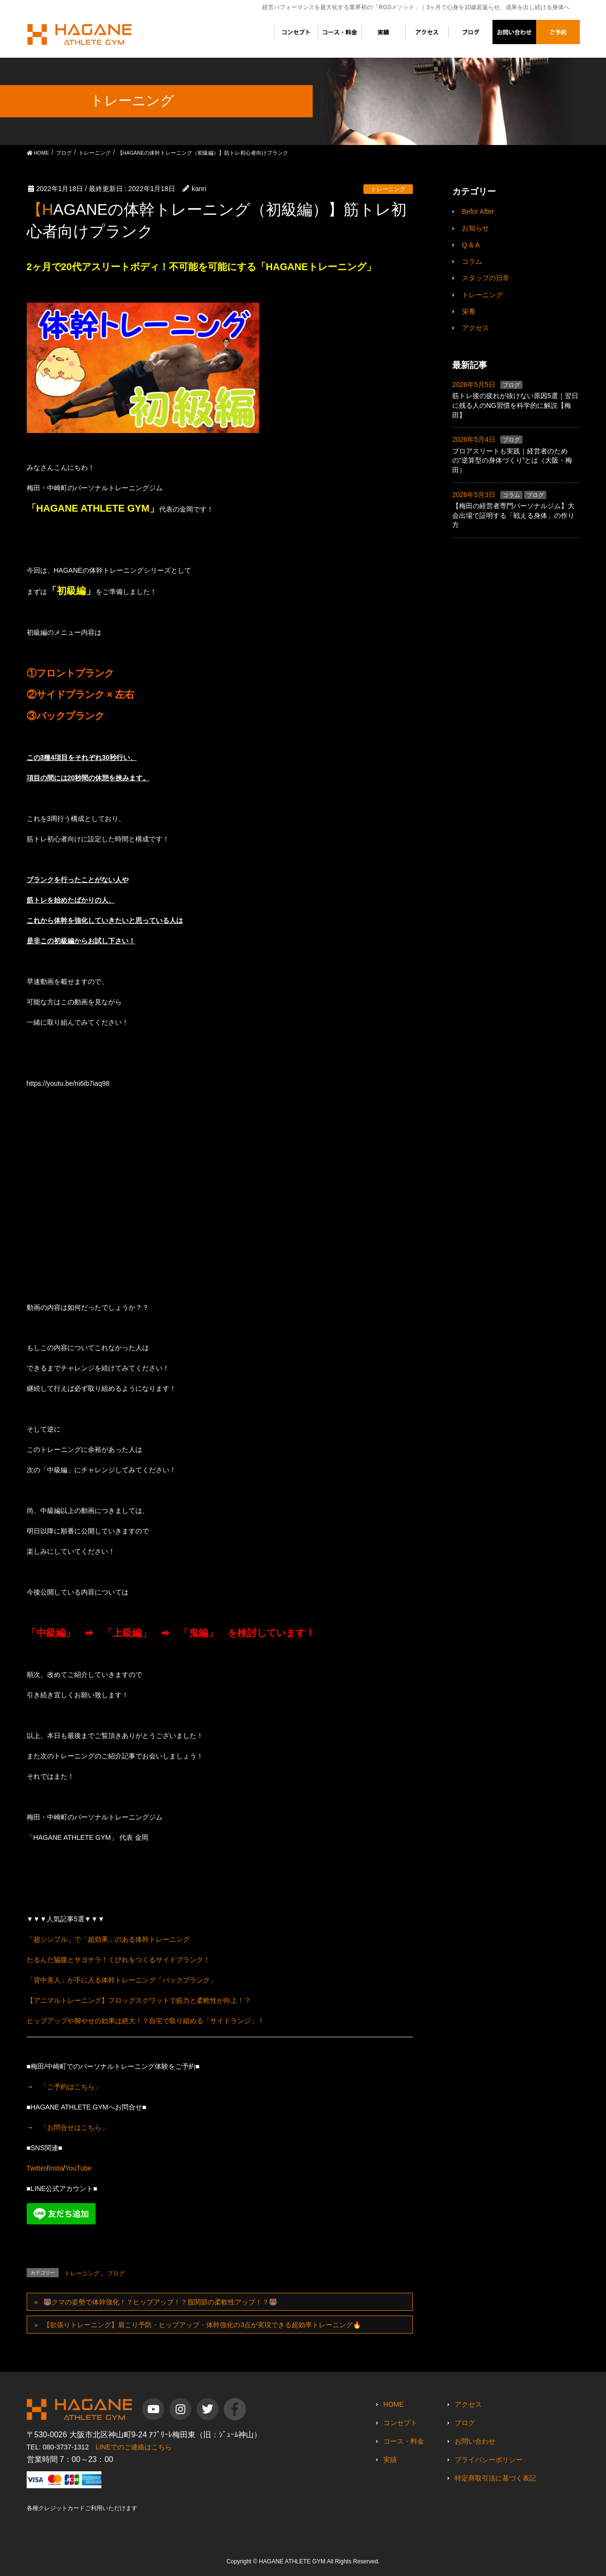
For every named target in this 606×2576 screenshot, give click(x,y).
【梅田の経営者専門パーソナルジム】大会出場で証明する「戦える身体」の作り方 (513, 515)
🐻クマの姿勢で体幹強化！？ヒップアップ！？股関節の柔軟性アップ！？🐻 (160, 2302)
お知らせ (475, 228)
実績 (390, 2459)
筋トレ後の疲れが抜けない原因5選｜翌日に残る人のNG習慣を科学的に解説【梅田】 (515, 405)
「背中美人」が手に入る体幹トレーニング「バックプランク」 (122, 1980)
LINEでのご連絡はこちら (134, 2447)
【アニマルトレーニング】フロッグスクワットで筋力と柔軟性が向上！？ (139, 2000)
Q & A (471, 245)
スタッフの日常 (485, 278)
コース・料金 (403, 2441)
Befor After (478, 211)
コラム (472, 261)
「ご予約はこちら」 (70, 2087)
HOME (393, 2404)
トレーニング (388, 189)
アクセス (475, 328)
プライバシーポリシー (489, 2459)
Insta (56, 2168)
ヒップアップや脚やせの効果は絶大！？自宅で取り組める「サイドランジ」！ (145, 2021)
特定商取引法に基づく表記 (495, 2478)
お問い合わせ (475, 2441)
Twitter (37, 2168)
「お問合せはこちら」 (74, 2127)
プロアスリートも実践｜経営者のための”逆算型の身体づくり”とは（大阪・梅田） (512, 460)
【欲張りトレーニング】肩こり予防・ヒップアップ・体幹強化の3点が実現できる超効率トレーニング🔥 (202, 2325)
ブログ (116, 2273)
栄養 (468, 311)
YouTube (78, 2168)
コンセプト (400, 2423)
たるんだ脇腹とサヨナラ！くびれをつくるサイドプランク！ (118, 1960)
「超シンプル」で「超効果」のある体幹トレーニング (108, 1939)
